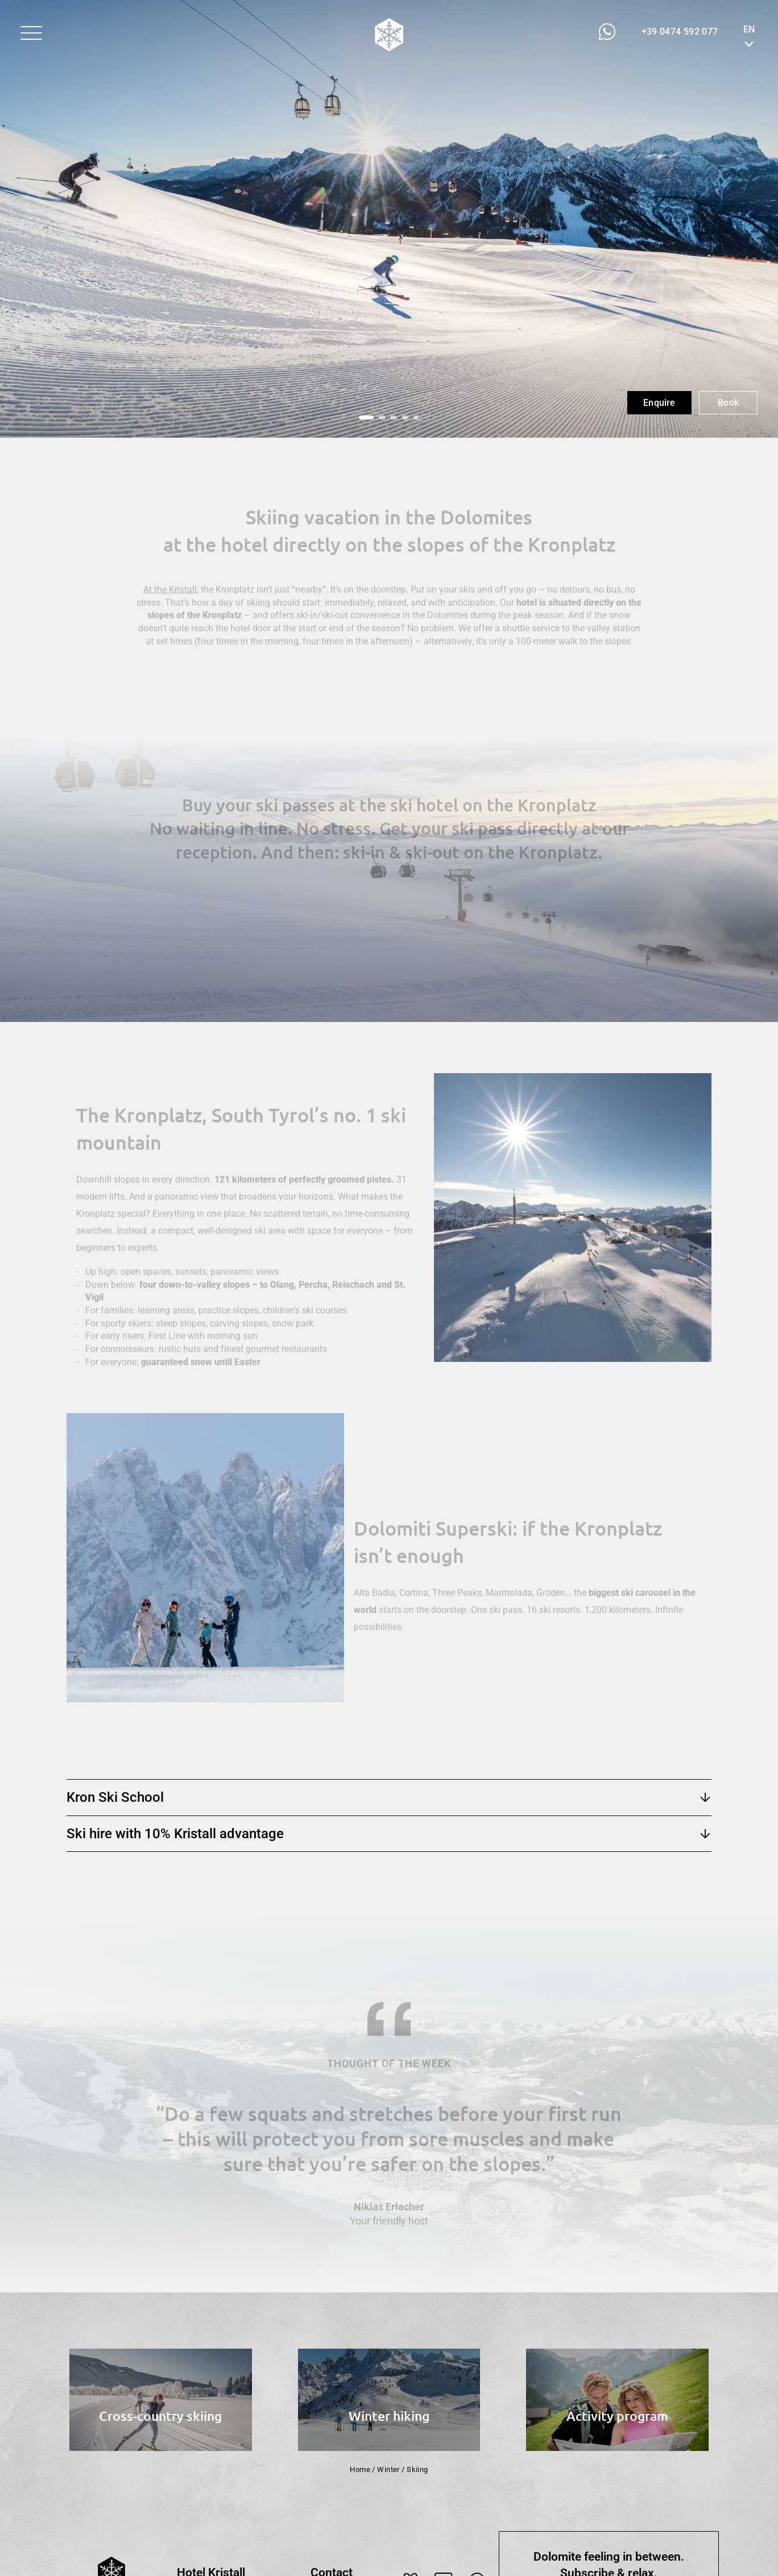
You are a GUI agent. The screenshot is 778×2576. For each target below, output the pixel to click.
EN (749, 29)
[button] (31, 33)
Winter (388, 2469)
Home (360, 2469)
